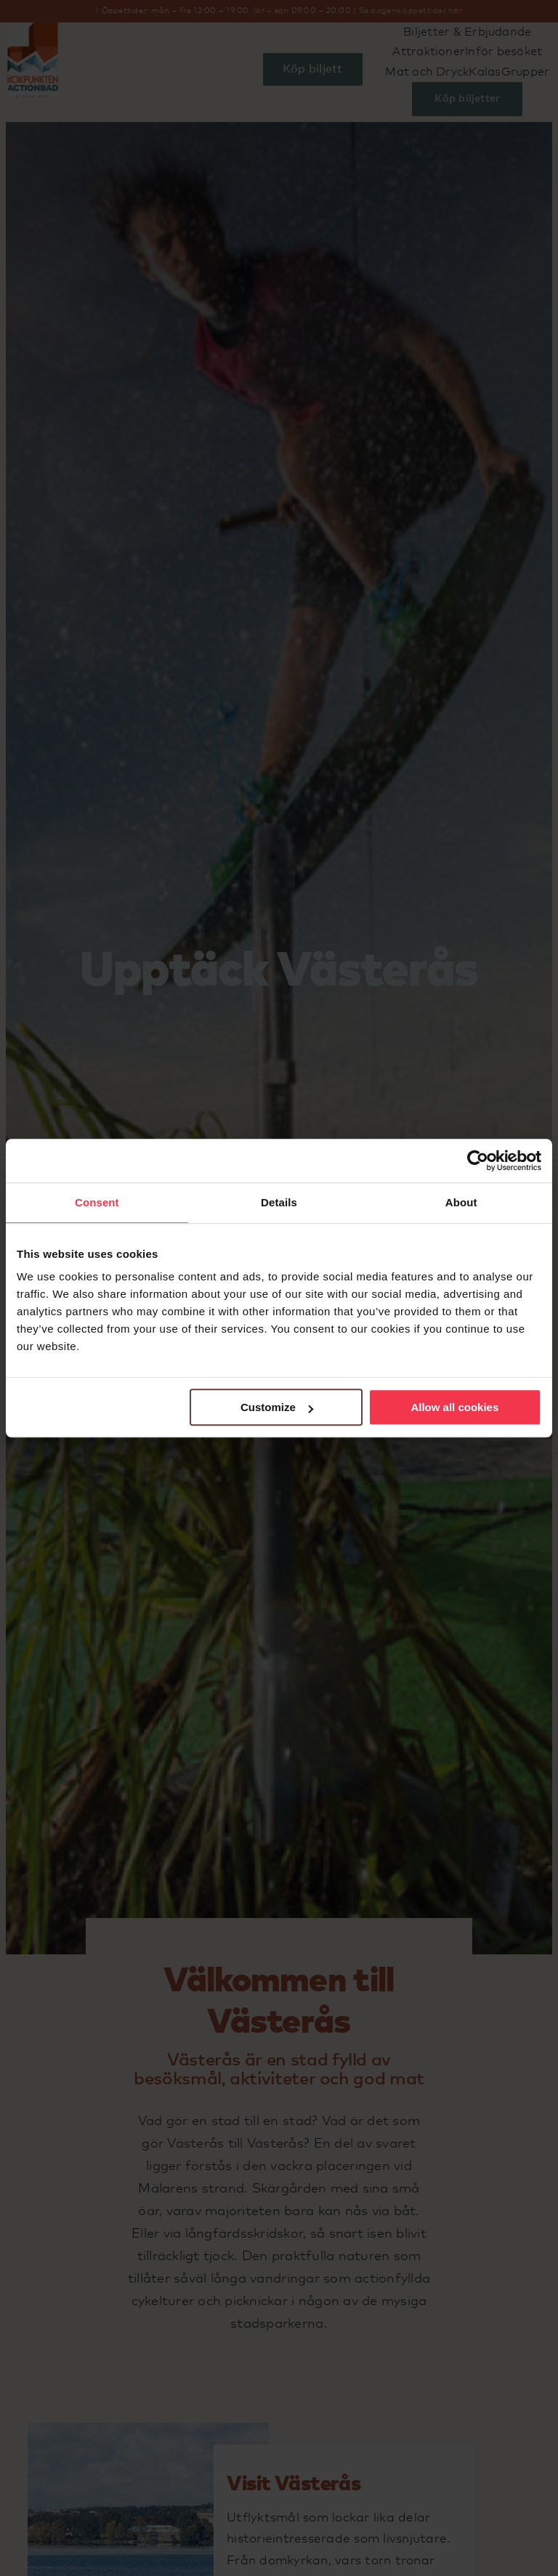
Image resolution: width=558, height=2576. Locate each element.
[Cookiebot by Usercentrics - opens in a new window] (477, 1160)
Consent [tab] (97, 1202)
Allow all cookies (454, 1407)
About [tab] (461, 1202)
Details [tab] (279, 1202)
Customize (276, 1407)
